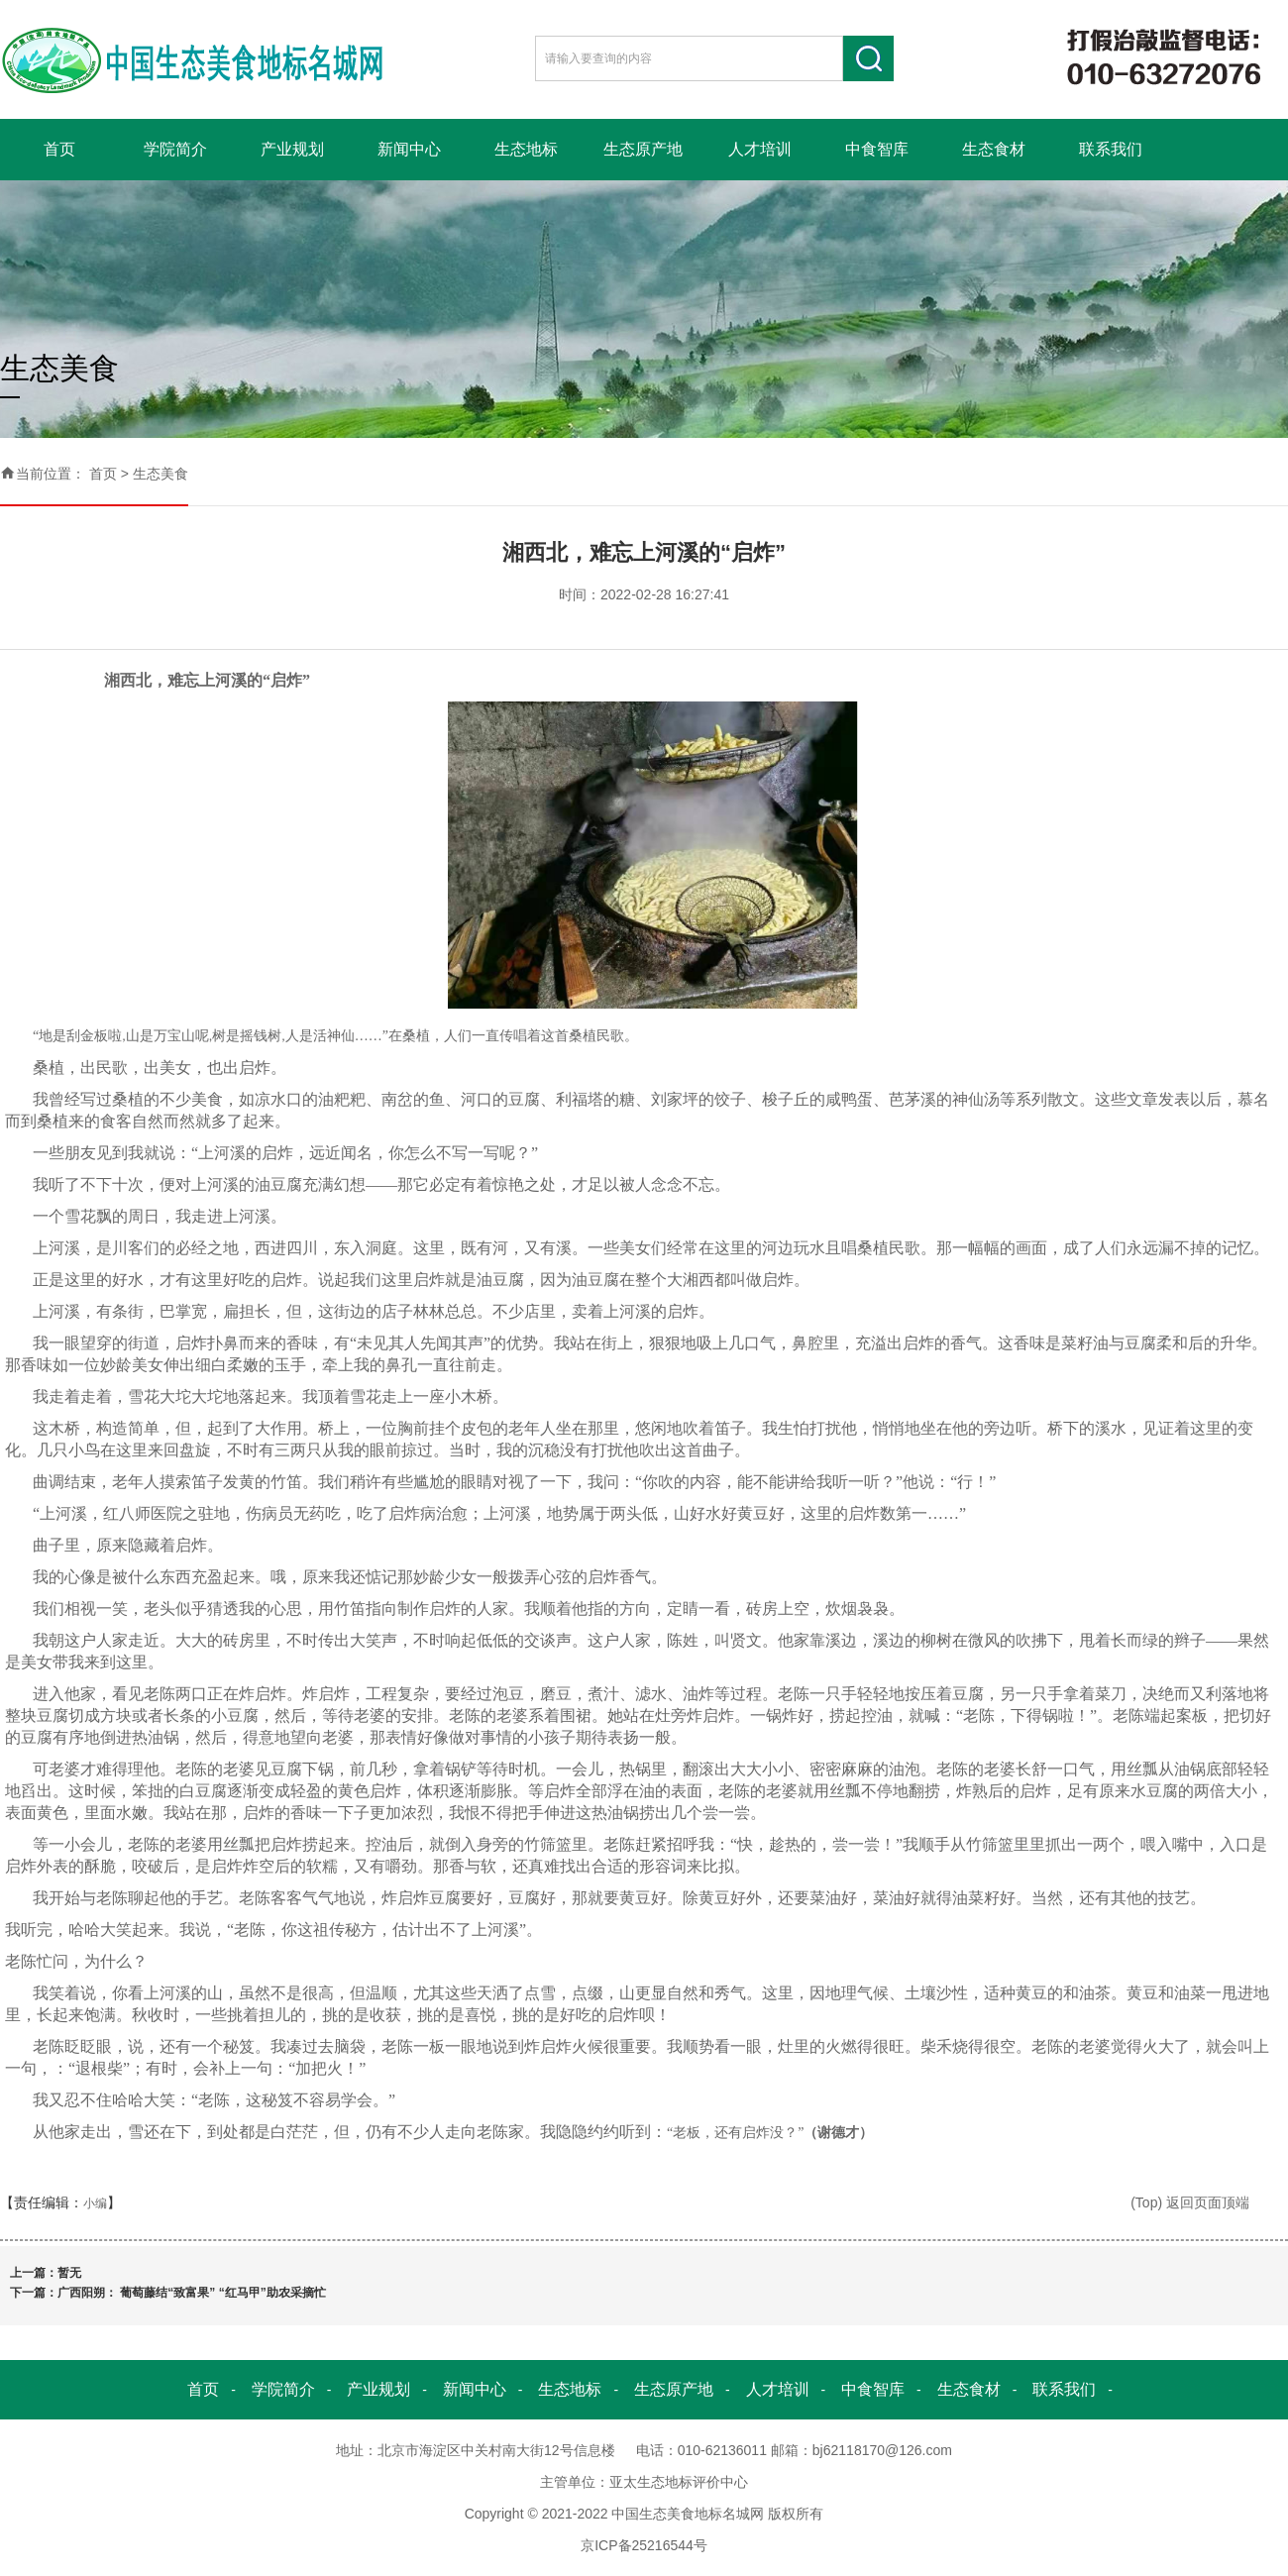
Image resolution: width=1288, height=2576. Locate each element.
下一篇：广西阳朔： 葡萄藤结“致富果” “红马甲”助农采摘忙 (168, 2293)
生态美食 (160, 474)
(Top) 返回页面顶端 (1189, 2202)
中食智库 (877, 149)
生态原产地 (643, 149)
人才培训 (760, 149)
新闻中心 (409, 149)
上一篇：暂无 (45, 2273)
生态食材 (993, 149)
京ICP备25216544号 (644, 2545)
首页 (59, 149)
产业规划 (292, 149)
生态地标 (526, 149)
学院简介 (175, 149)
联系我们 (1110, 149)
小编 (95, 2203)
